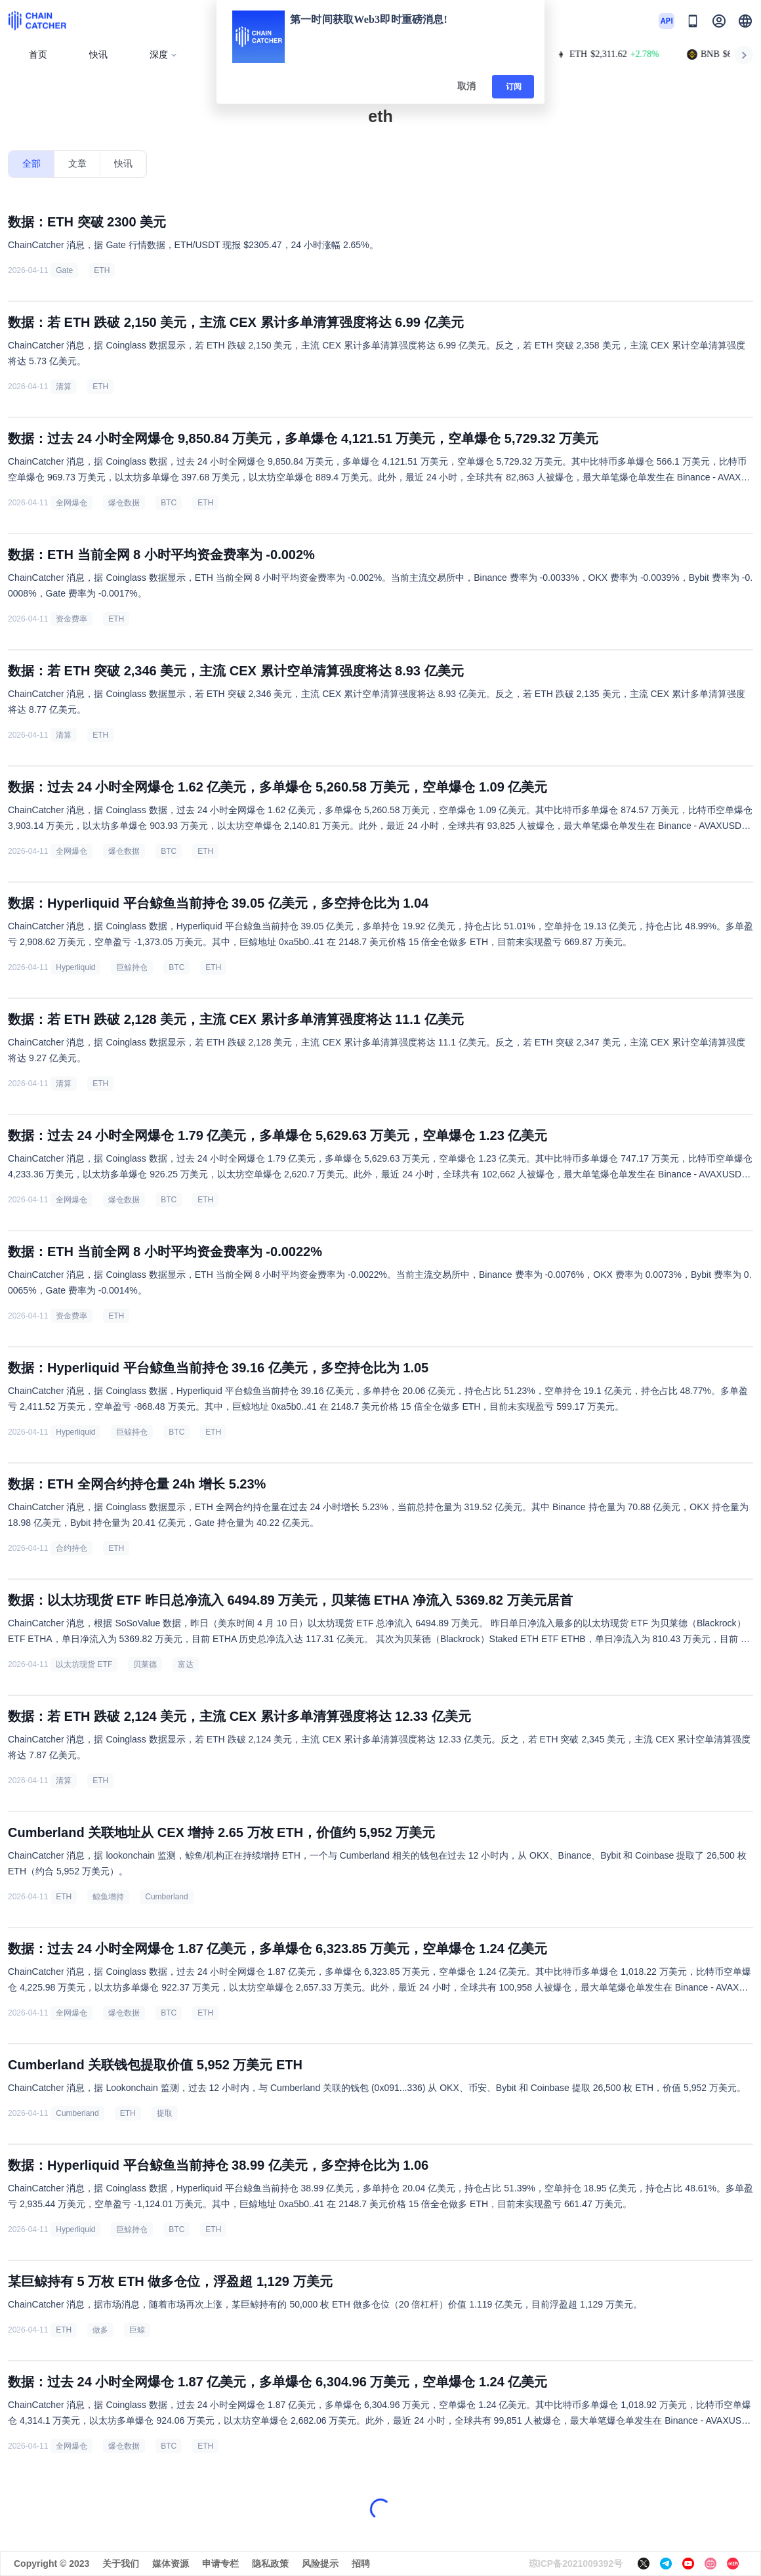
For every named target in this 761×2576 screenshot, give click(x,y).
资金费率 (71, 618)
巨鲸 (137, 2329)
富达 (186, 1664)
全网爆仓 (71, 502)
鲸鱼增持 (108, 1896)
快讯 (98, 55)
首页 (38, 55)
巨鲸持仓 (132, 967)
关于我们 (120, 2563)
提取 (165, 2113)
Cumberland (166, 1896)
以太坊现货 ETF (84, 1664)
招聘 (361, 2563)
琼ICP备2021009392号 (576, 2563)
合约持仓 (71, 1548)
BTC (168, 502)
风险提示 (320, 2563)
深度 (164, 55)
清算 (64, 386)
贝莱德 (145, 1664)
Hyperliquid (75, 967)
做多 (100, 2329)
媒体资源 (170, 2563)
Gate (64, 270)
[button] (745, 21)
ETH (102, 270)
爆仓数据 (124, 502)
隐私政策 (270, 2563)
